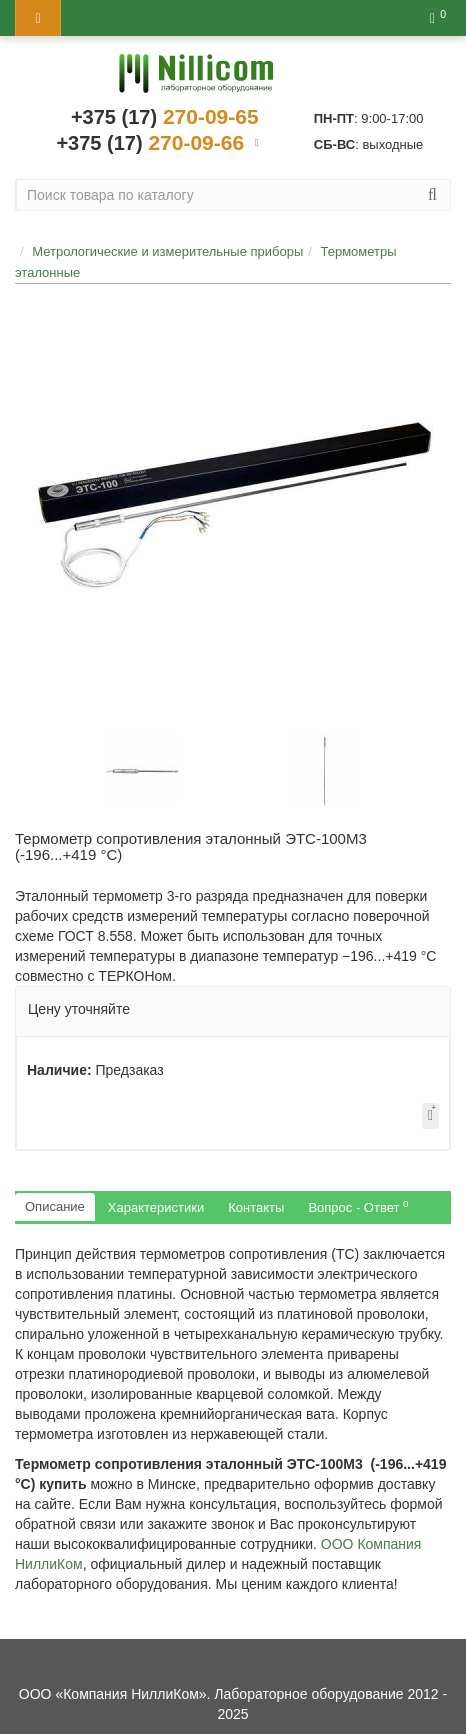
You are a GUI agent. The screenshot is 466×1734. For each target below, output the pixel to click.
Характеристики (156, 1207)
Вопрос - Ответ (358, 1206)
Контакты (256, 1207)
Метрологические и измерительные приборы (167, 251)
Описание (55, 1206)
